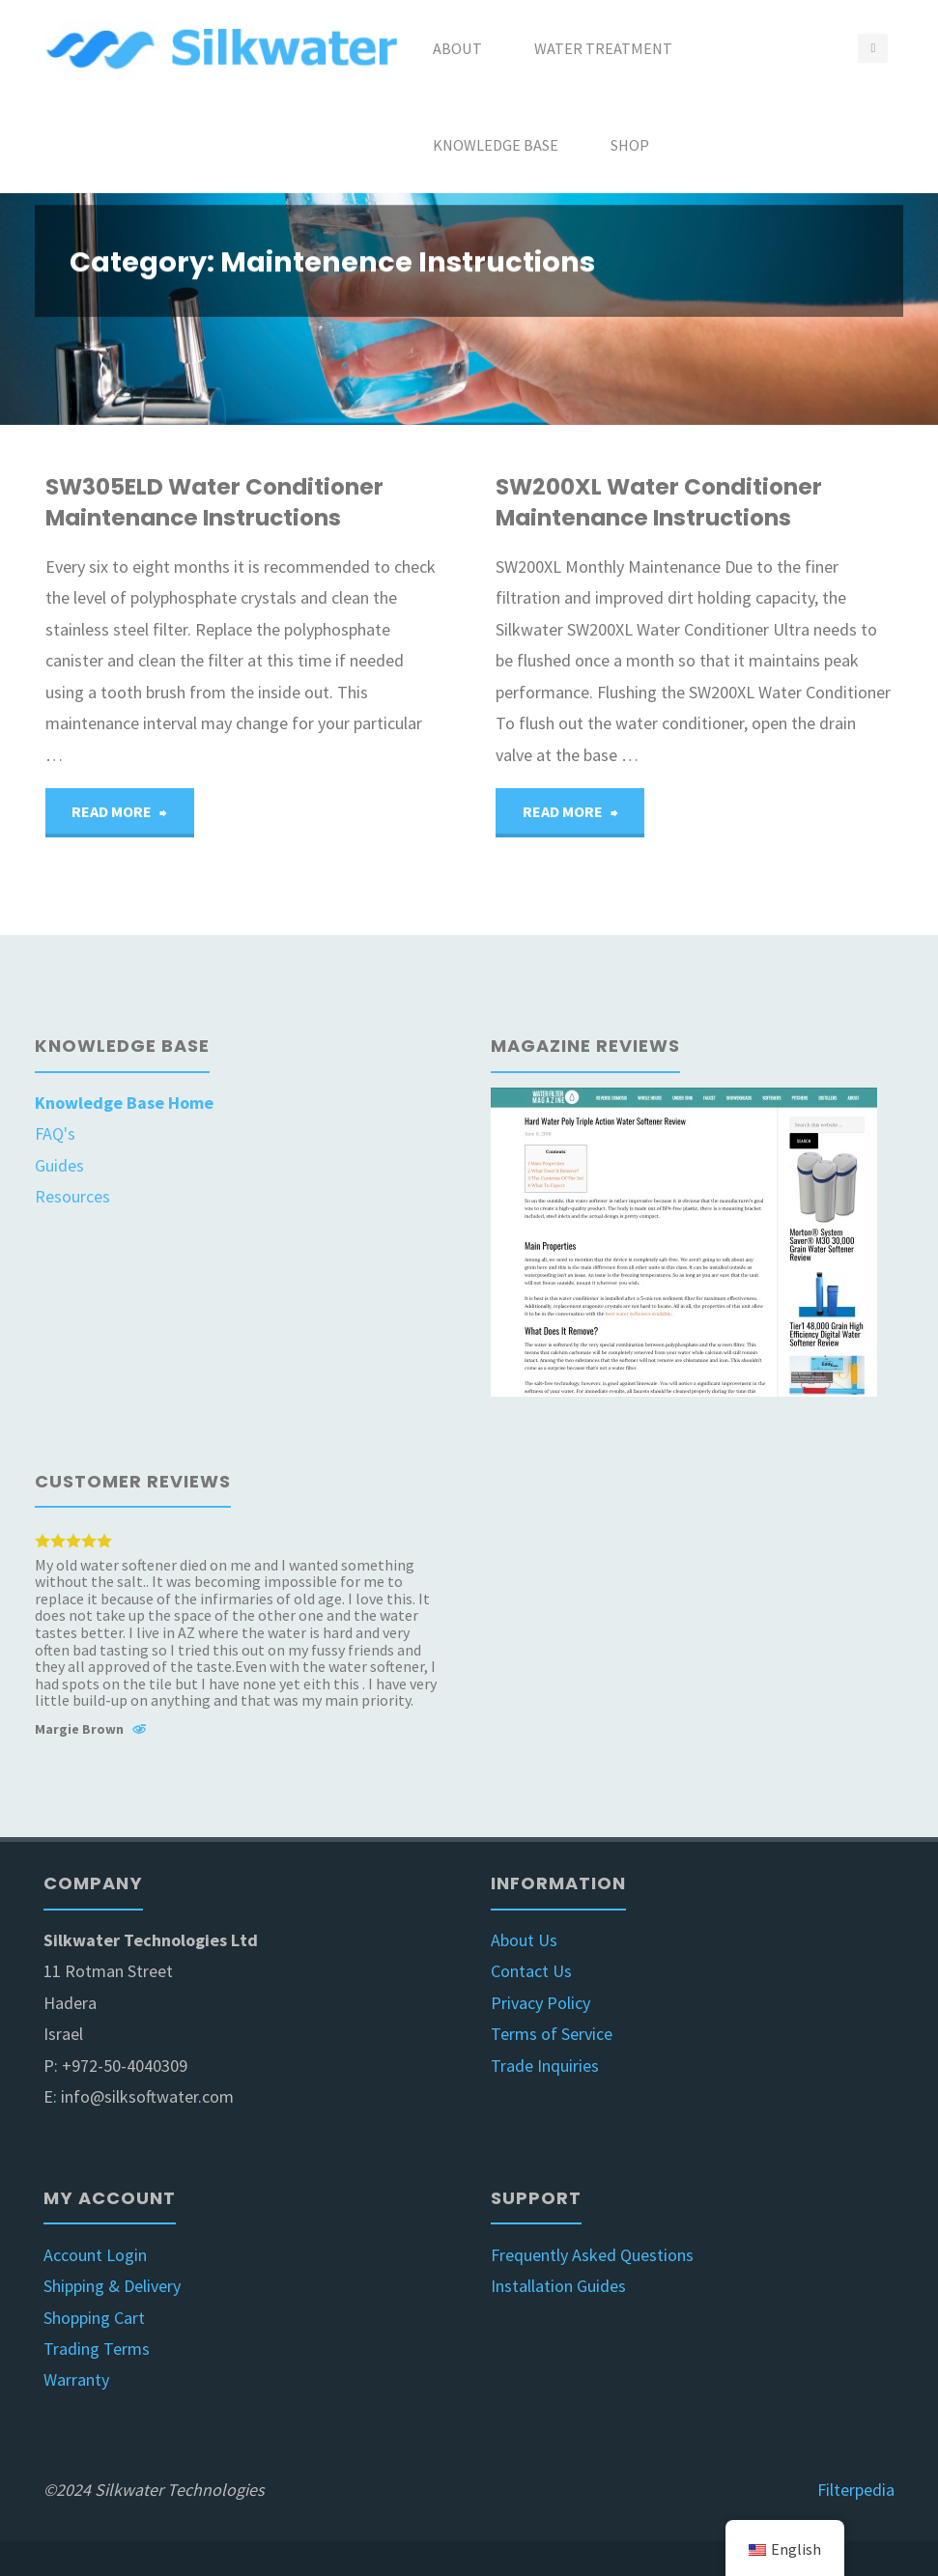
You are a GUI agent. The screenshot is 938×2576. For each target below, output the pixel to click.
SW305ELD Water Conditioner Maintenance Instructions (214, 502)
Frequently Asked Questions (592, 2255)
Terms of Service (551, 2034)
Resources (72, 1196)
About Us (524, 1940)
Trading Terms (96, 2348)
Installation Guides (558, 2286)
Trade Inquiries (545, 2065)
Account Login (95, 2255)
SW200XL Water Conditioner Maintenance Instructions (659, 502)
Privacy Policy (540, 2003)
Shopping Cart (94, 2318)
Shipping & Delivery (112, 2286)
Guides (59, 1165)
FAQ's (55, 1133)
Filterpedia (856, 2489)
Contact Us (531, 1971)
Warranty (76, 2379)
